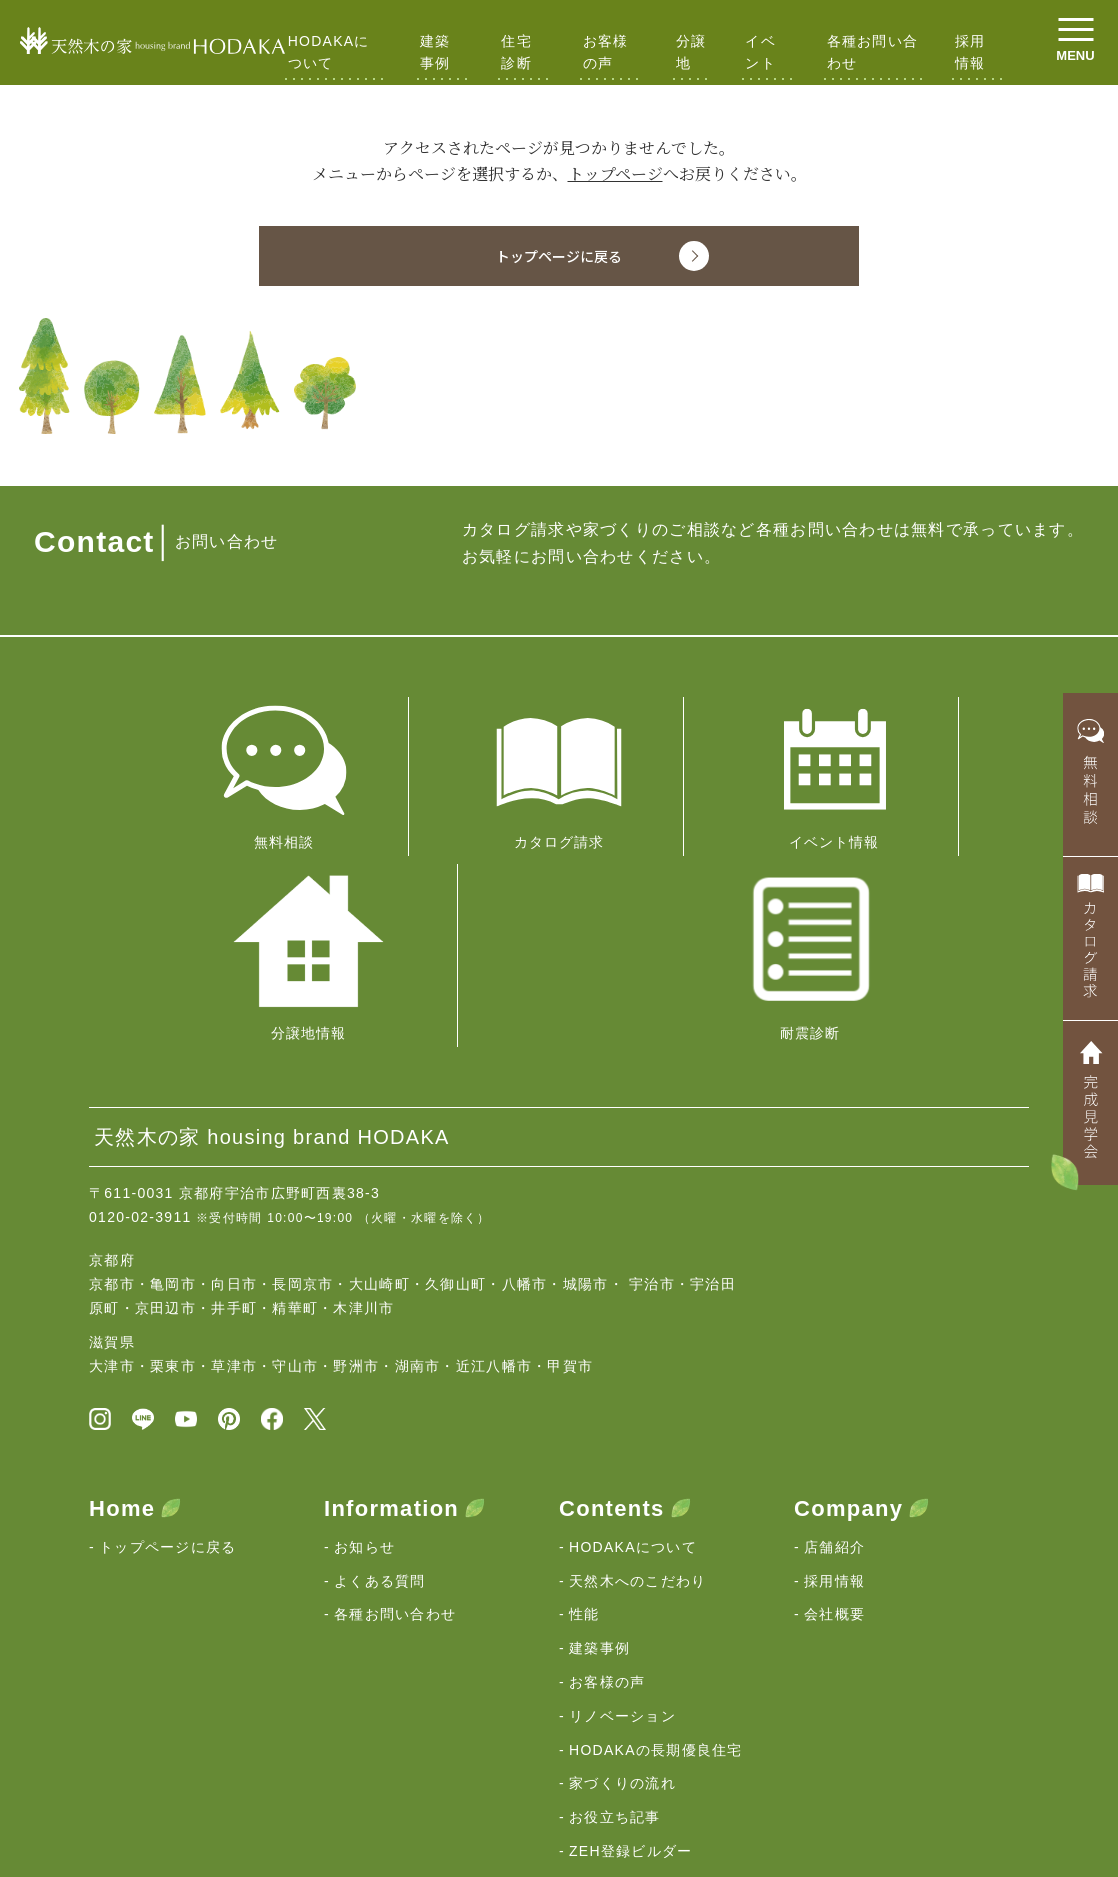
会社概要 (834, 1402)
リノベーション (622, 1503)
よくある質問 (380, 1368)
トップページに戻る (168, 1334)
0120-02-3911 (140, 999)
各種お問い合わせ (873, 52)
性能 (584, 1402)
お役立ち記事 (615, 1605)
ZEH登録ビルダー (631, 1638)
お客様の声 (606, 52)
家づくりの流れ (622, 1571)
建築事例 (435, 52)
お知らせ (364, 1334)
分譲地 (691, 52)
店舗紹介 (834, 1334)
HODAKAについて (329, 52)
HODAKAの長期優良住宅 (656, 1537)
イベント (760, 52)
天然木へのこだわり (638, 1368)
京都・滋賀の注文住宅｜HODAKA (189, 1798)
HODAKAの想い (155, 1728)
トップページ (615, 173)
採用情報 (970, 52)
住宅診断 (516, 52)
